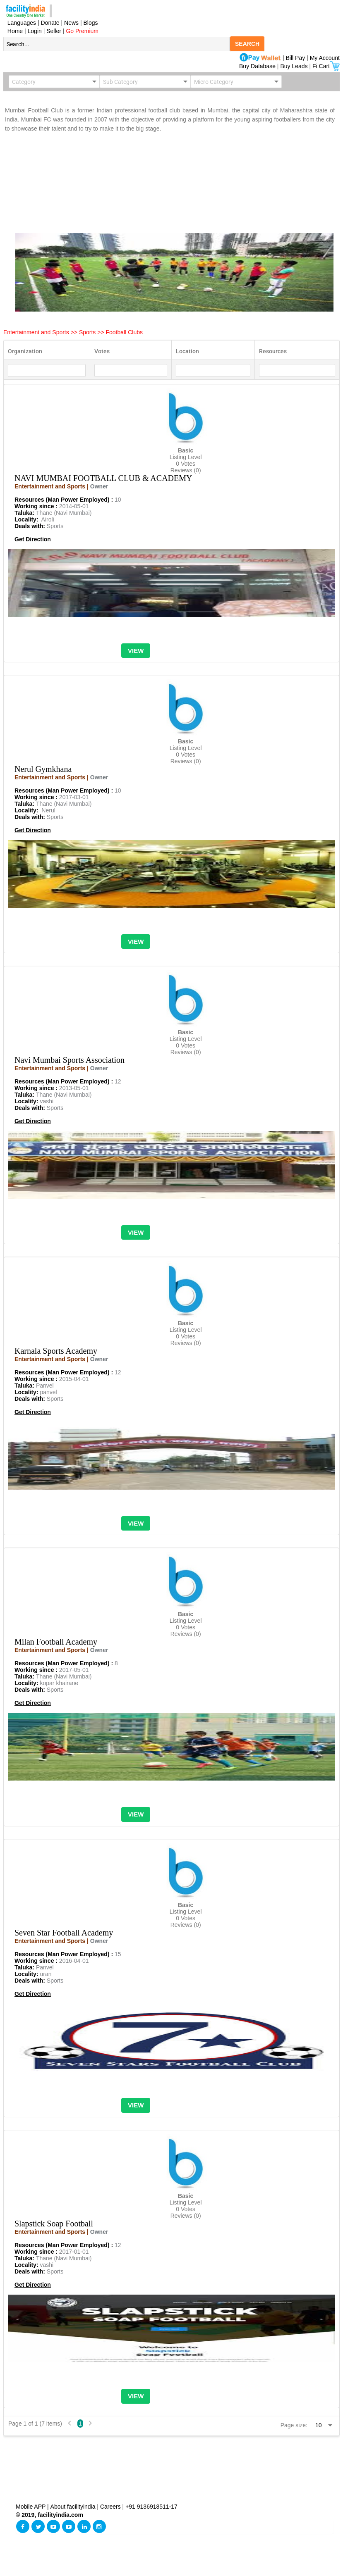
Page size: (294, 2425)
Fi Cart (326, 66)
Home (13, 31)
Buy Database (257, 66)
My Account (325, 58)
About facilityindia (73, 2506)
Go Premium (82, 31)
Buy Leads (293, 66)
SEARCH (247, 43)
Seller (53, 31)
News (72, 22)
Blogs (91, 22)
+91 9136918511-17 (151, 2506)
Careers (110, 2506)
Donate (50, 22)
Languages (20, 22)
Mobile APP (31, 2506)
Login (35, 31)
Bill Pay (296, 58)
